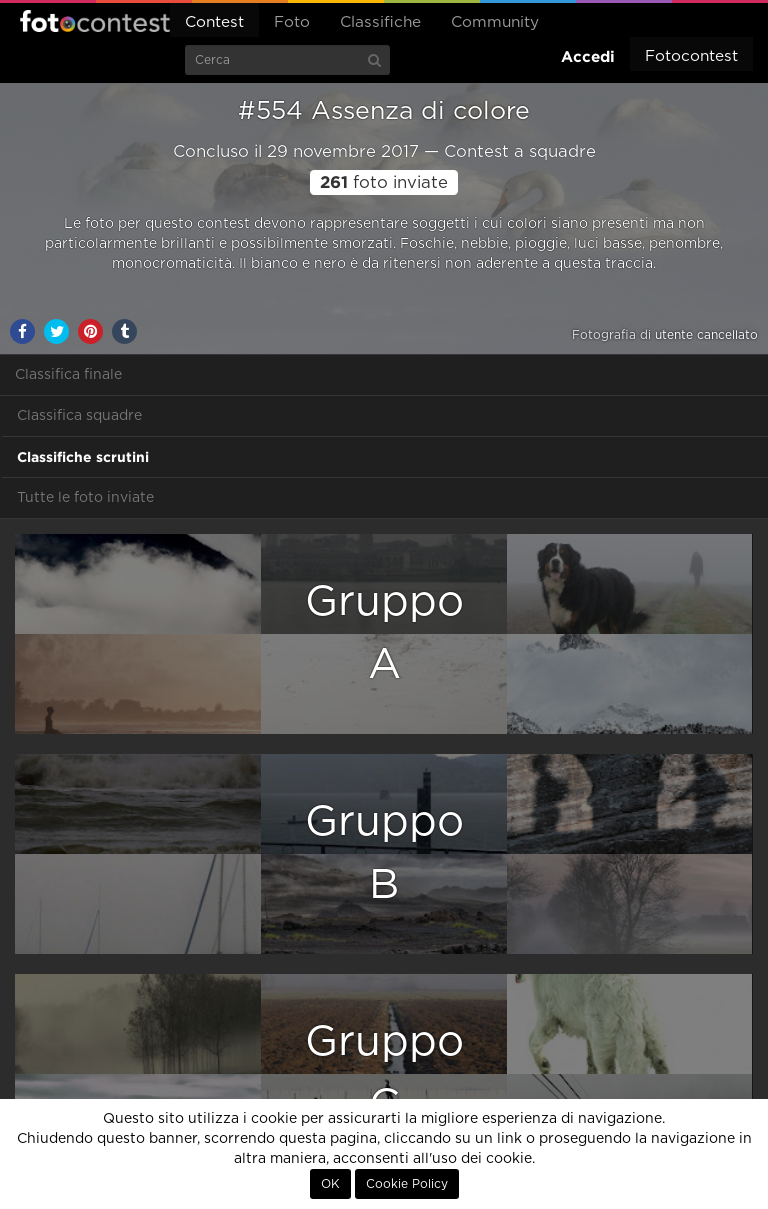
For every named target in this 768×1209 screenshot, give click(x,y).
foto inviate (384, 183)
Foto (292, 22)
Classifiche (380, 22)
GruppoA (384, 633)
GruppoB (384, 853)
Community (495, 22)
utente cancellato (706, 335)
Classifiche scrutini (83, 457)
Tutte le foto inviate (85, 498)
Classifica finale (68, 375)
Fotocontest (95, 21)
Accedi (588, 56)
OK (330, 1184)
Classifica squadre (79, 416)
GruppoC (384, 1073)
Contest (214, 22)
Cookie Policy (407, 1184)
